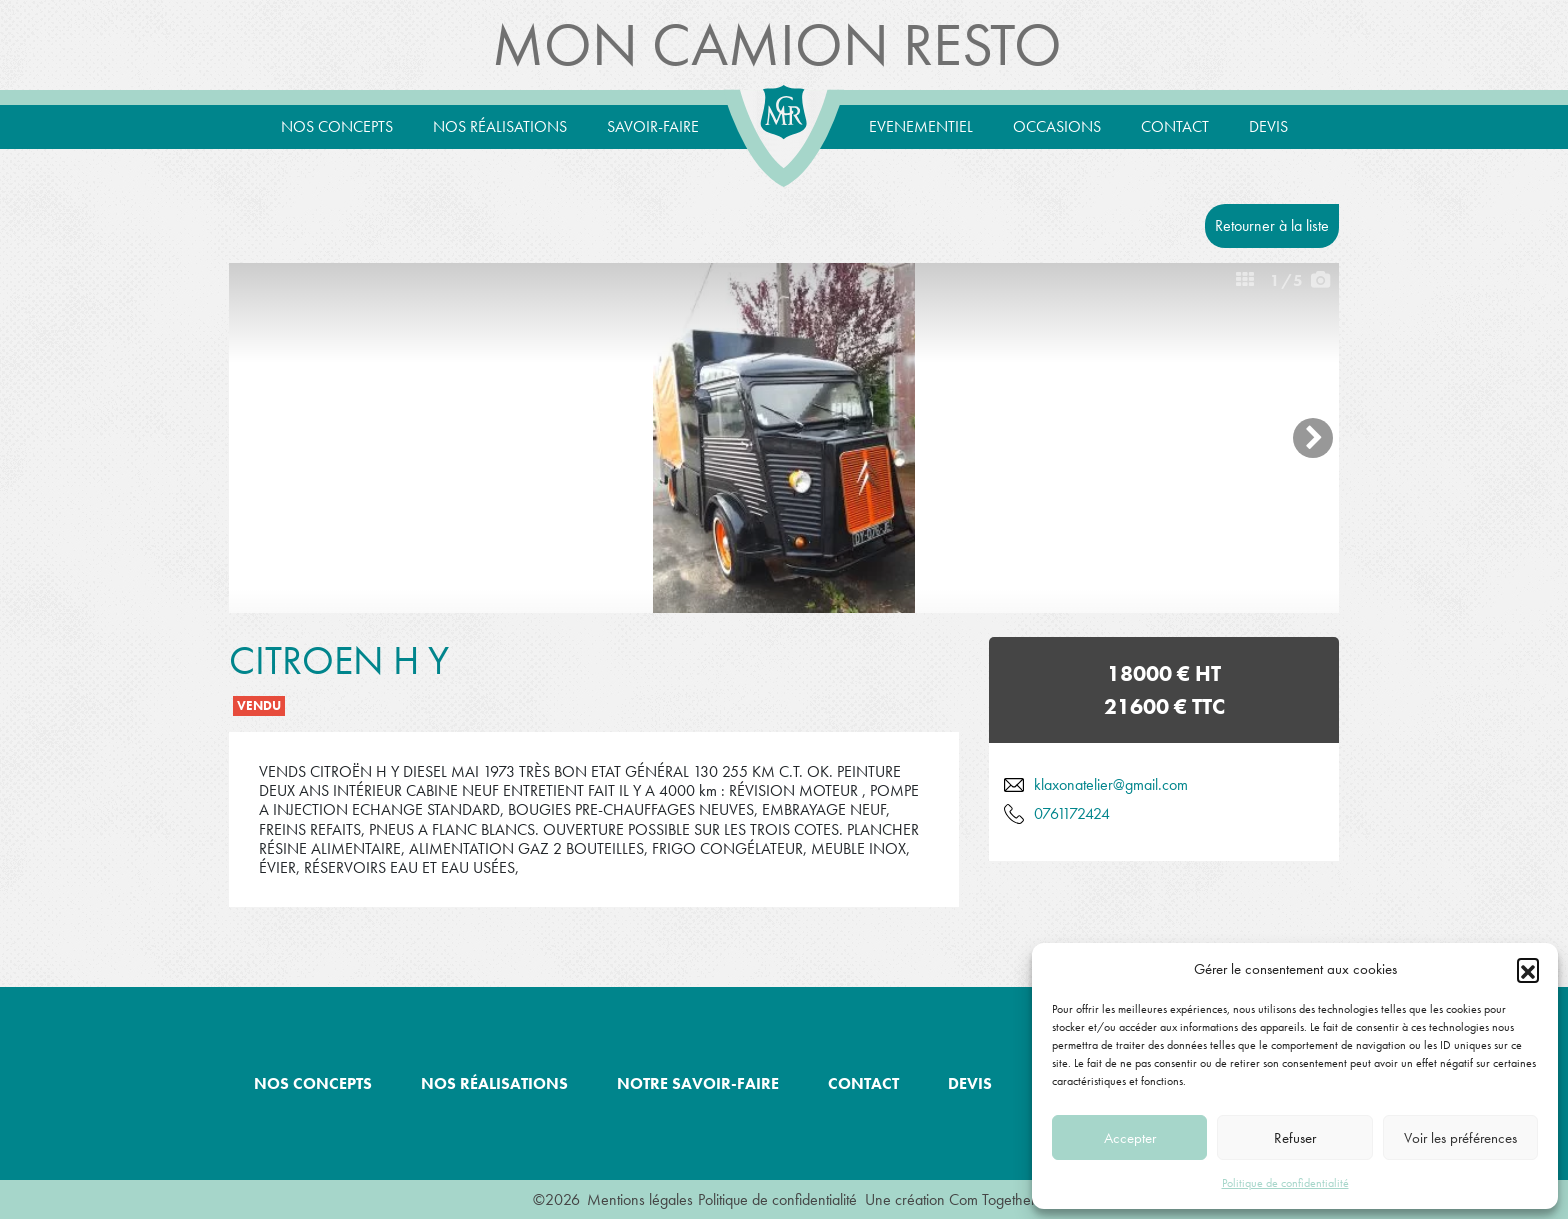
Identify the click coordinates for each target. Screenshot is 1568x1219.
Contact (1175, 126)
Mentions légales (640, 1199)
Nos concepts (337, 126)
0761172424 (1072, 813)
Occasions (1057, 126)
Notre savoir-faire (698, 1083)
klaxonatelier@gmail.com (1111, 784)
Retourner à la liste (1272, 225)
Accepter (1130, 1138)
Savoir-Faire (653, 126)
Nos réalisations (500, 126)
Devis (1268, 126)
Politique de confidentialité (1285, 1183)
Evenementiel (921, 126)
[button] (1528, 969)
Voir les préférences (1460, 1138)
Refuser (1295, 1138)
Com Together (992, 1199)
